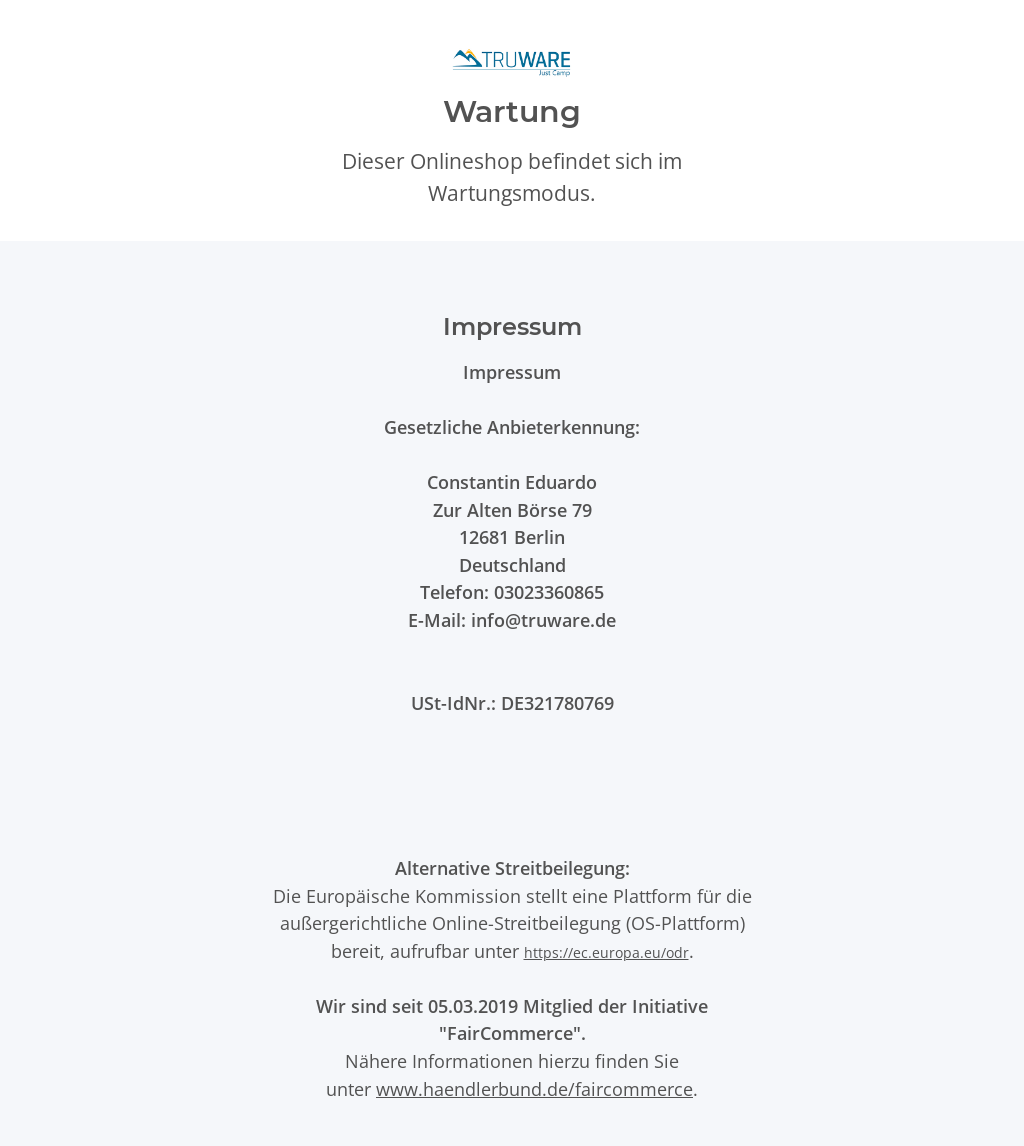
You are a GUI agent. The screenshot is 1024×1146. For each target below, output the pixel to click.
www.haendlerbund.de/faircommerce (534, 1088)
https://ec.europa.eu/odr (606, 952)
